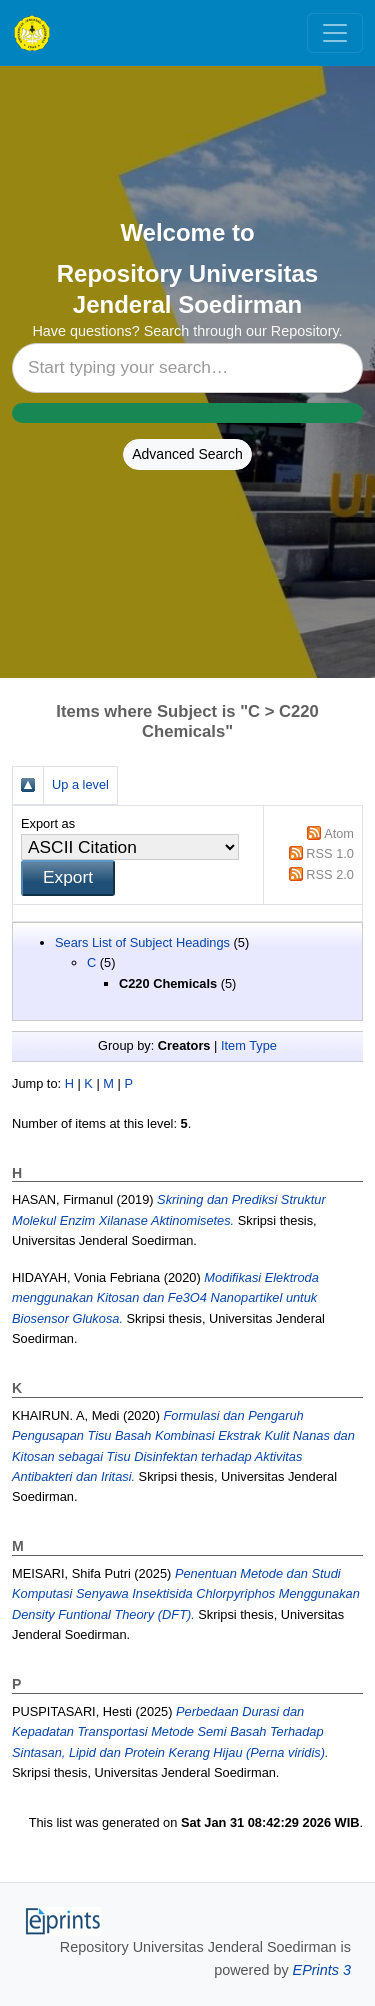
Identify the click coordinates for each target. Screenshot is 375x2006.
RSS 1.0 (330, 853)
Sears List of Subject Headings (142, 942)
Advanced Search (187, 454)
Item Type (249, 1045)
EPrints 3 (322, 1970)
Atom (339, 833)
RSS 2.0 (330, 874)
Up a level (80, 784)
